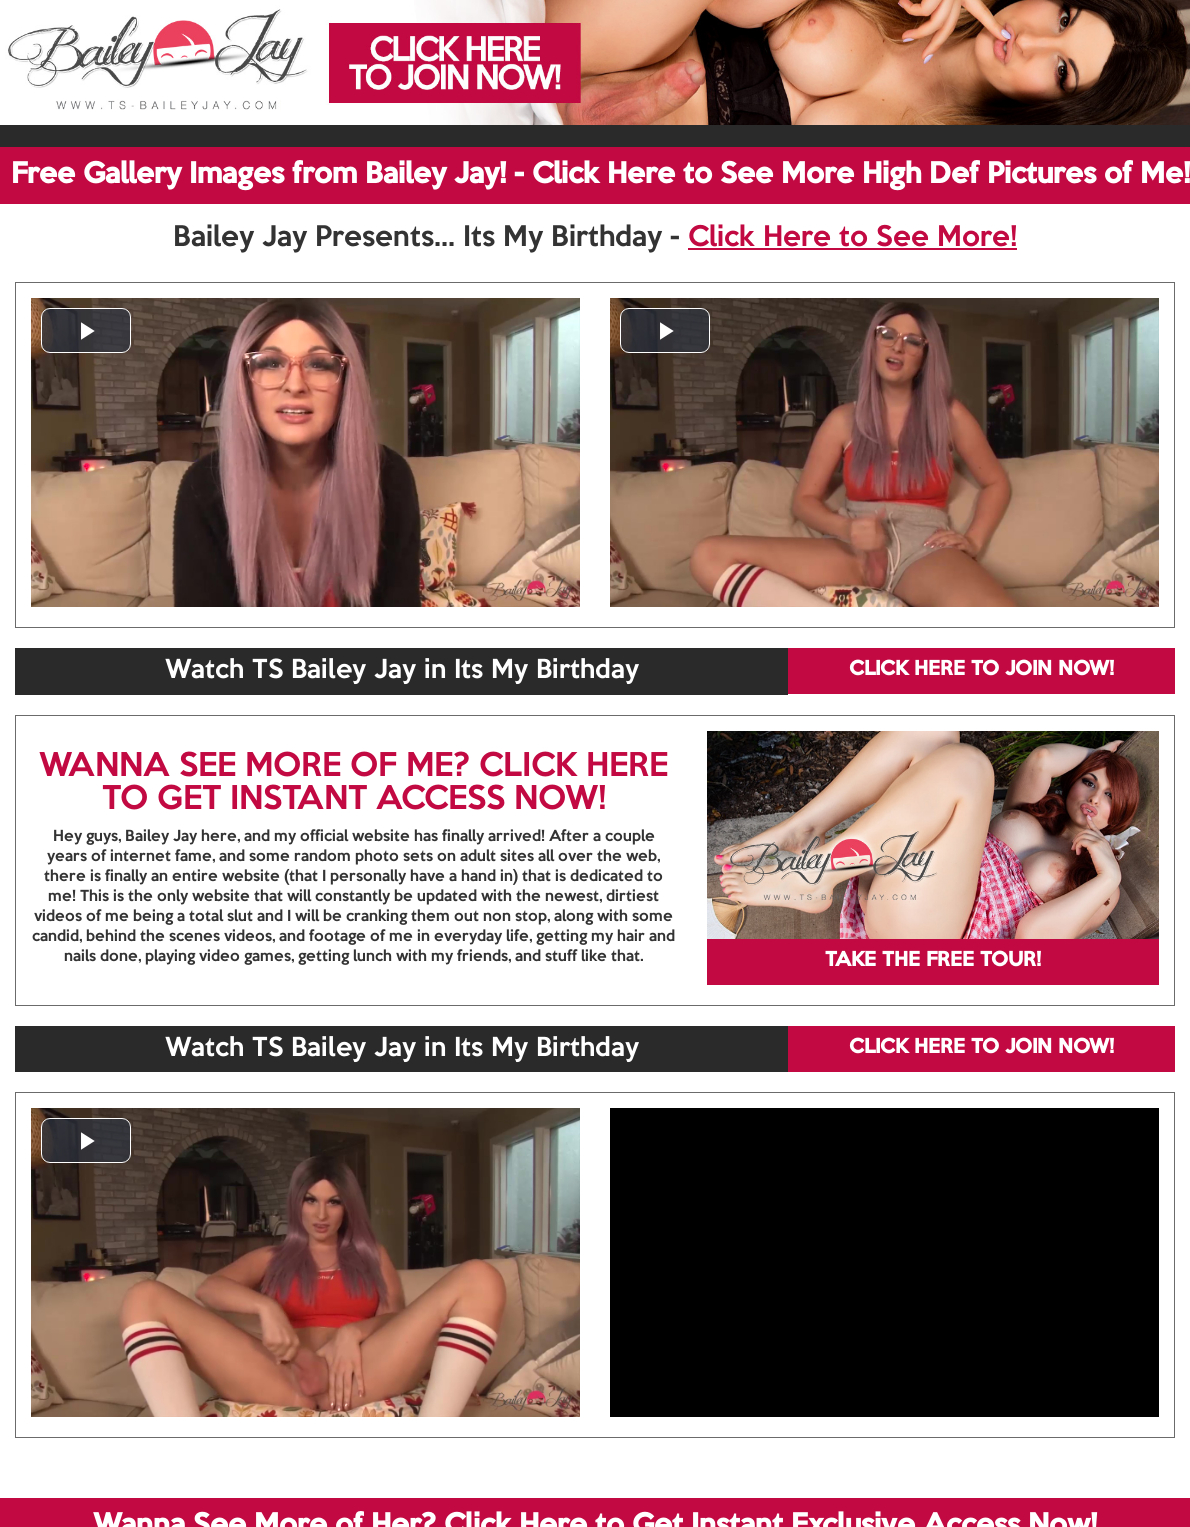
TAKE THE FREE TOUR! (933, 961)
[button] (86, 330)
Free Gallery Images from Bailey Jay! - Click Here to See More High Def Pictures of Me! (600, 175)
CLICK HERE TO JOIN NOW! (981, 670)
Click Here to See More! (852, 238)
